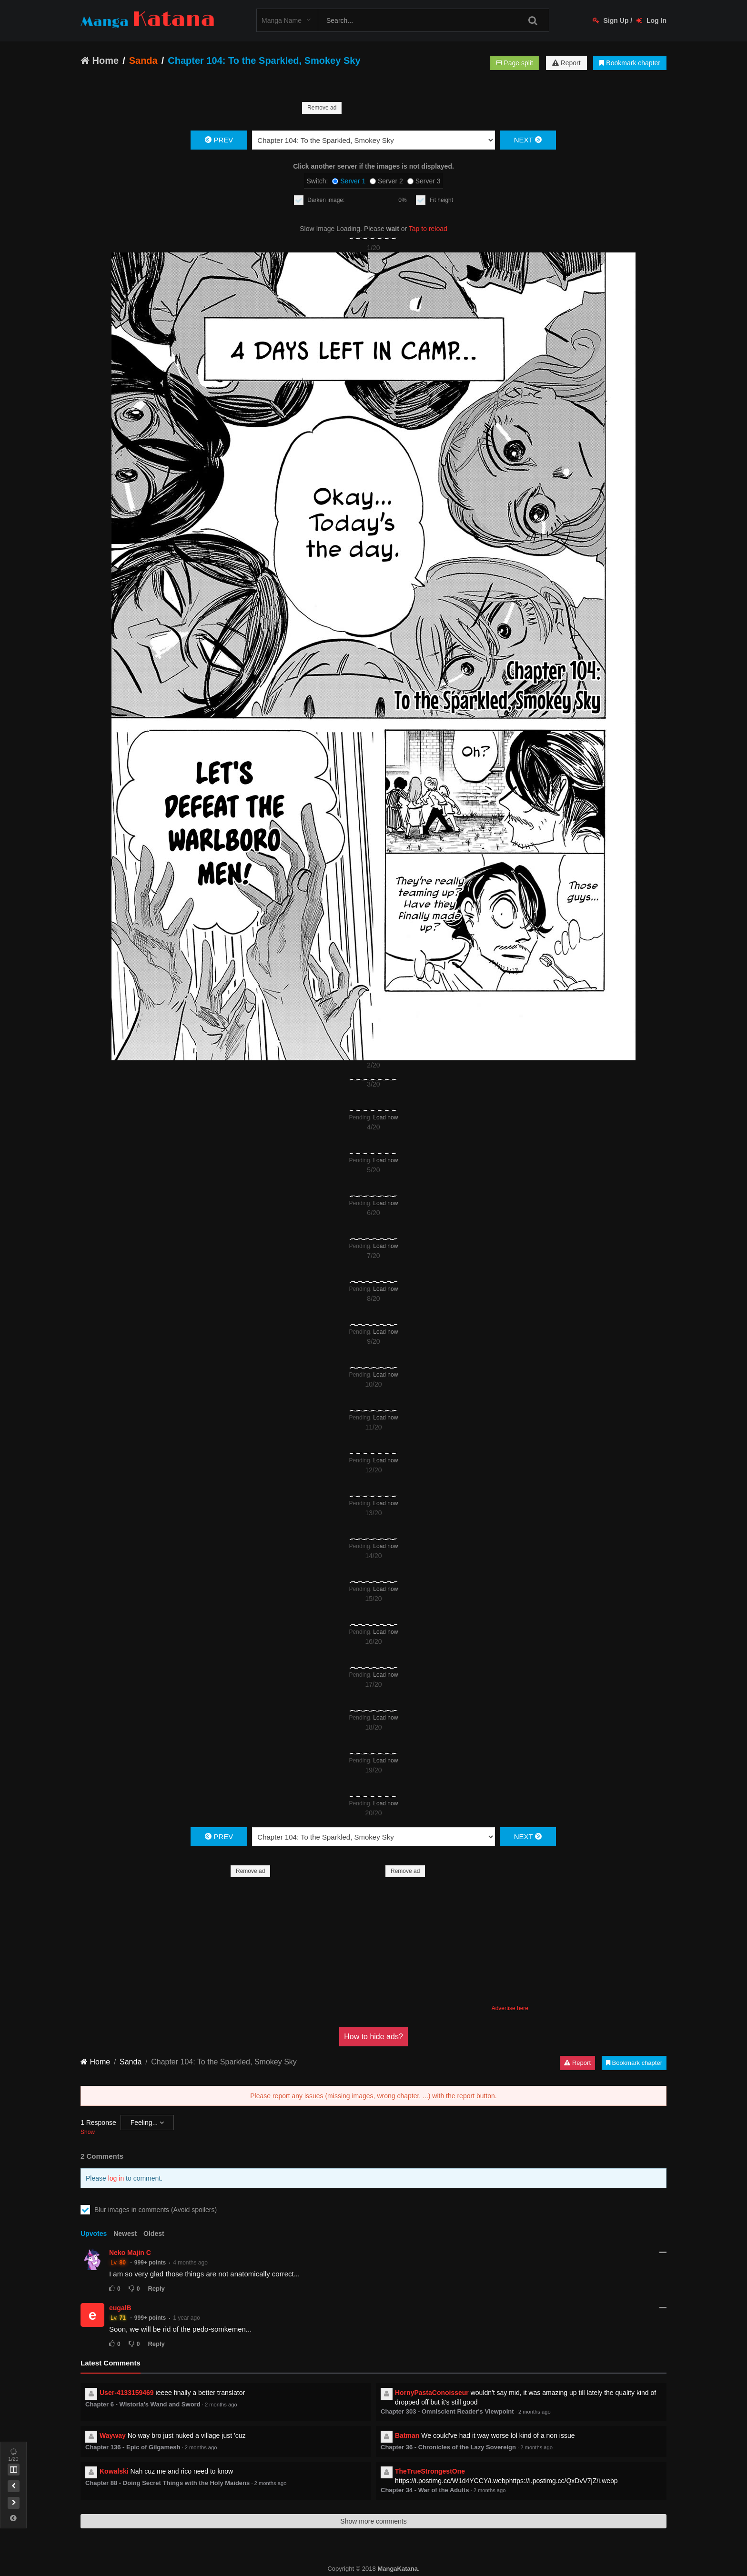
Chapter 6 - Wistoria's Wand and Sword (143, 2404)
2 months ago (221, 2404)
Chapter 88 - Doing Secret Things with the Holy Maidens (167, 2482)
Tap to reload (428, 228)
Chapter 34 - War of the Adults (425, 2490)
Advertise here (510, 2008)
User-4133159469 (127, 2392)
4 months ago (190, 2262)
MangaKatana (397, 2568)
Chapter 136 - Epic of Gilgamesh (132, 2447)
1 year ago (186, 2317)
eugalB (120, 2308)
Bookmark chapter (629, 63)
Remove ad (321, 107)
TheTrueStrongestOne (430, 2471)
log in (116, 2178)
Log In (651, 20)
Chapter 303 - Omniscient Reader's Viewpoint (447, 2411)
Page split (514, 63)
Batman (407, 2435)
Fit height (441, 200)
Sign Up (611, 20)
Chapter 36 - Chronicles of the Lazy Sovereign (448, 2447)
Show (88, 2132)
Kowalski (114, 2471)
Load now (385, 1117)
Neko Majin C (130, 2252)
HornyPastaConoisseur (432, 2392)
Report (566, 63)
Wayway (113, 2435)
